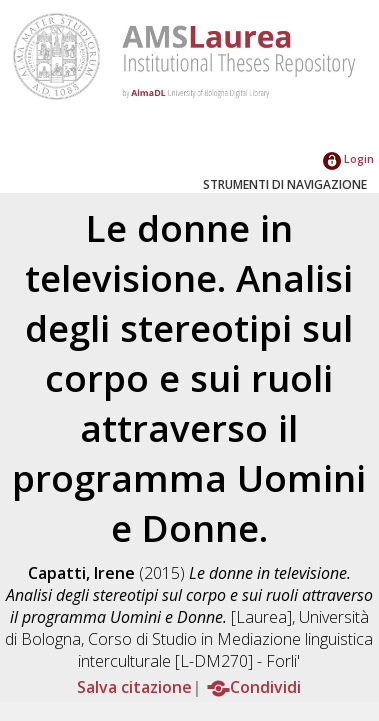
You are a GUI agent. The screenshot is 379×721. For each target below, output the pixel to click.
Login (348, 158)
